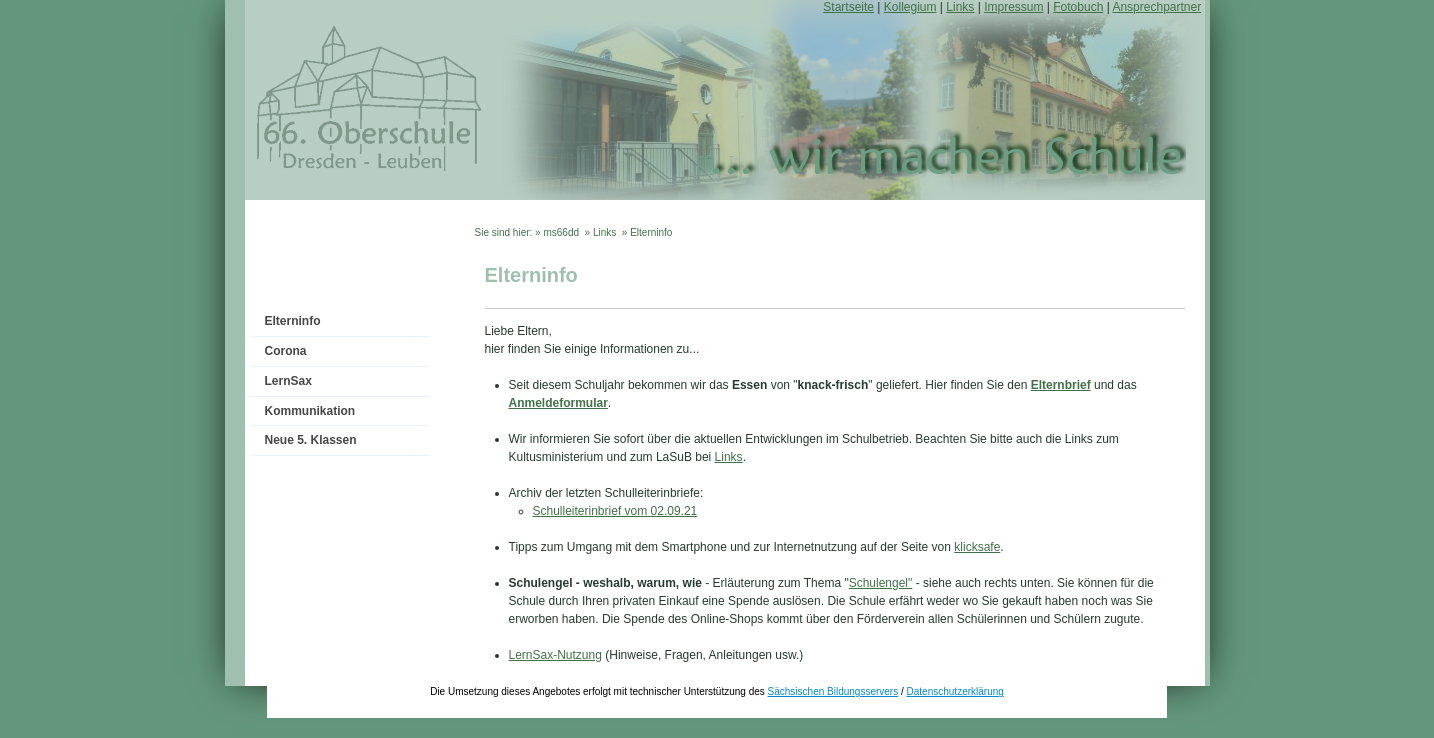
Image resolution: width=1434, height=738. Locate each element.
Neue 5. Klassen (311, 440)
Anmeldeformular (558, 403)
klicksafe (977, 547)
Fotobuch (1078, 7)
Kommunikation (310, 411)
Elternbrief (1061, 385)
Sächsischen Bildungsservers (833, 691)
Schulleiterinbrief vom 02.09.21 (615, 511)
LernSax (288, 381)
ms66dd (561, 232)
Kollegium (910, 7)
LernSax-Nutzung (555, 655)
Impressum (1013, 7)
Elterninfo (293, 321)
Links (960, 7)
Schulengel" (881, 583)
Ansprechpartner (1156, 7)
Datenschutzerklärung (955, 691)
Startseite (848, 7)
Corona (286, 351)
